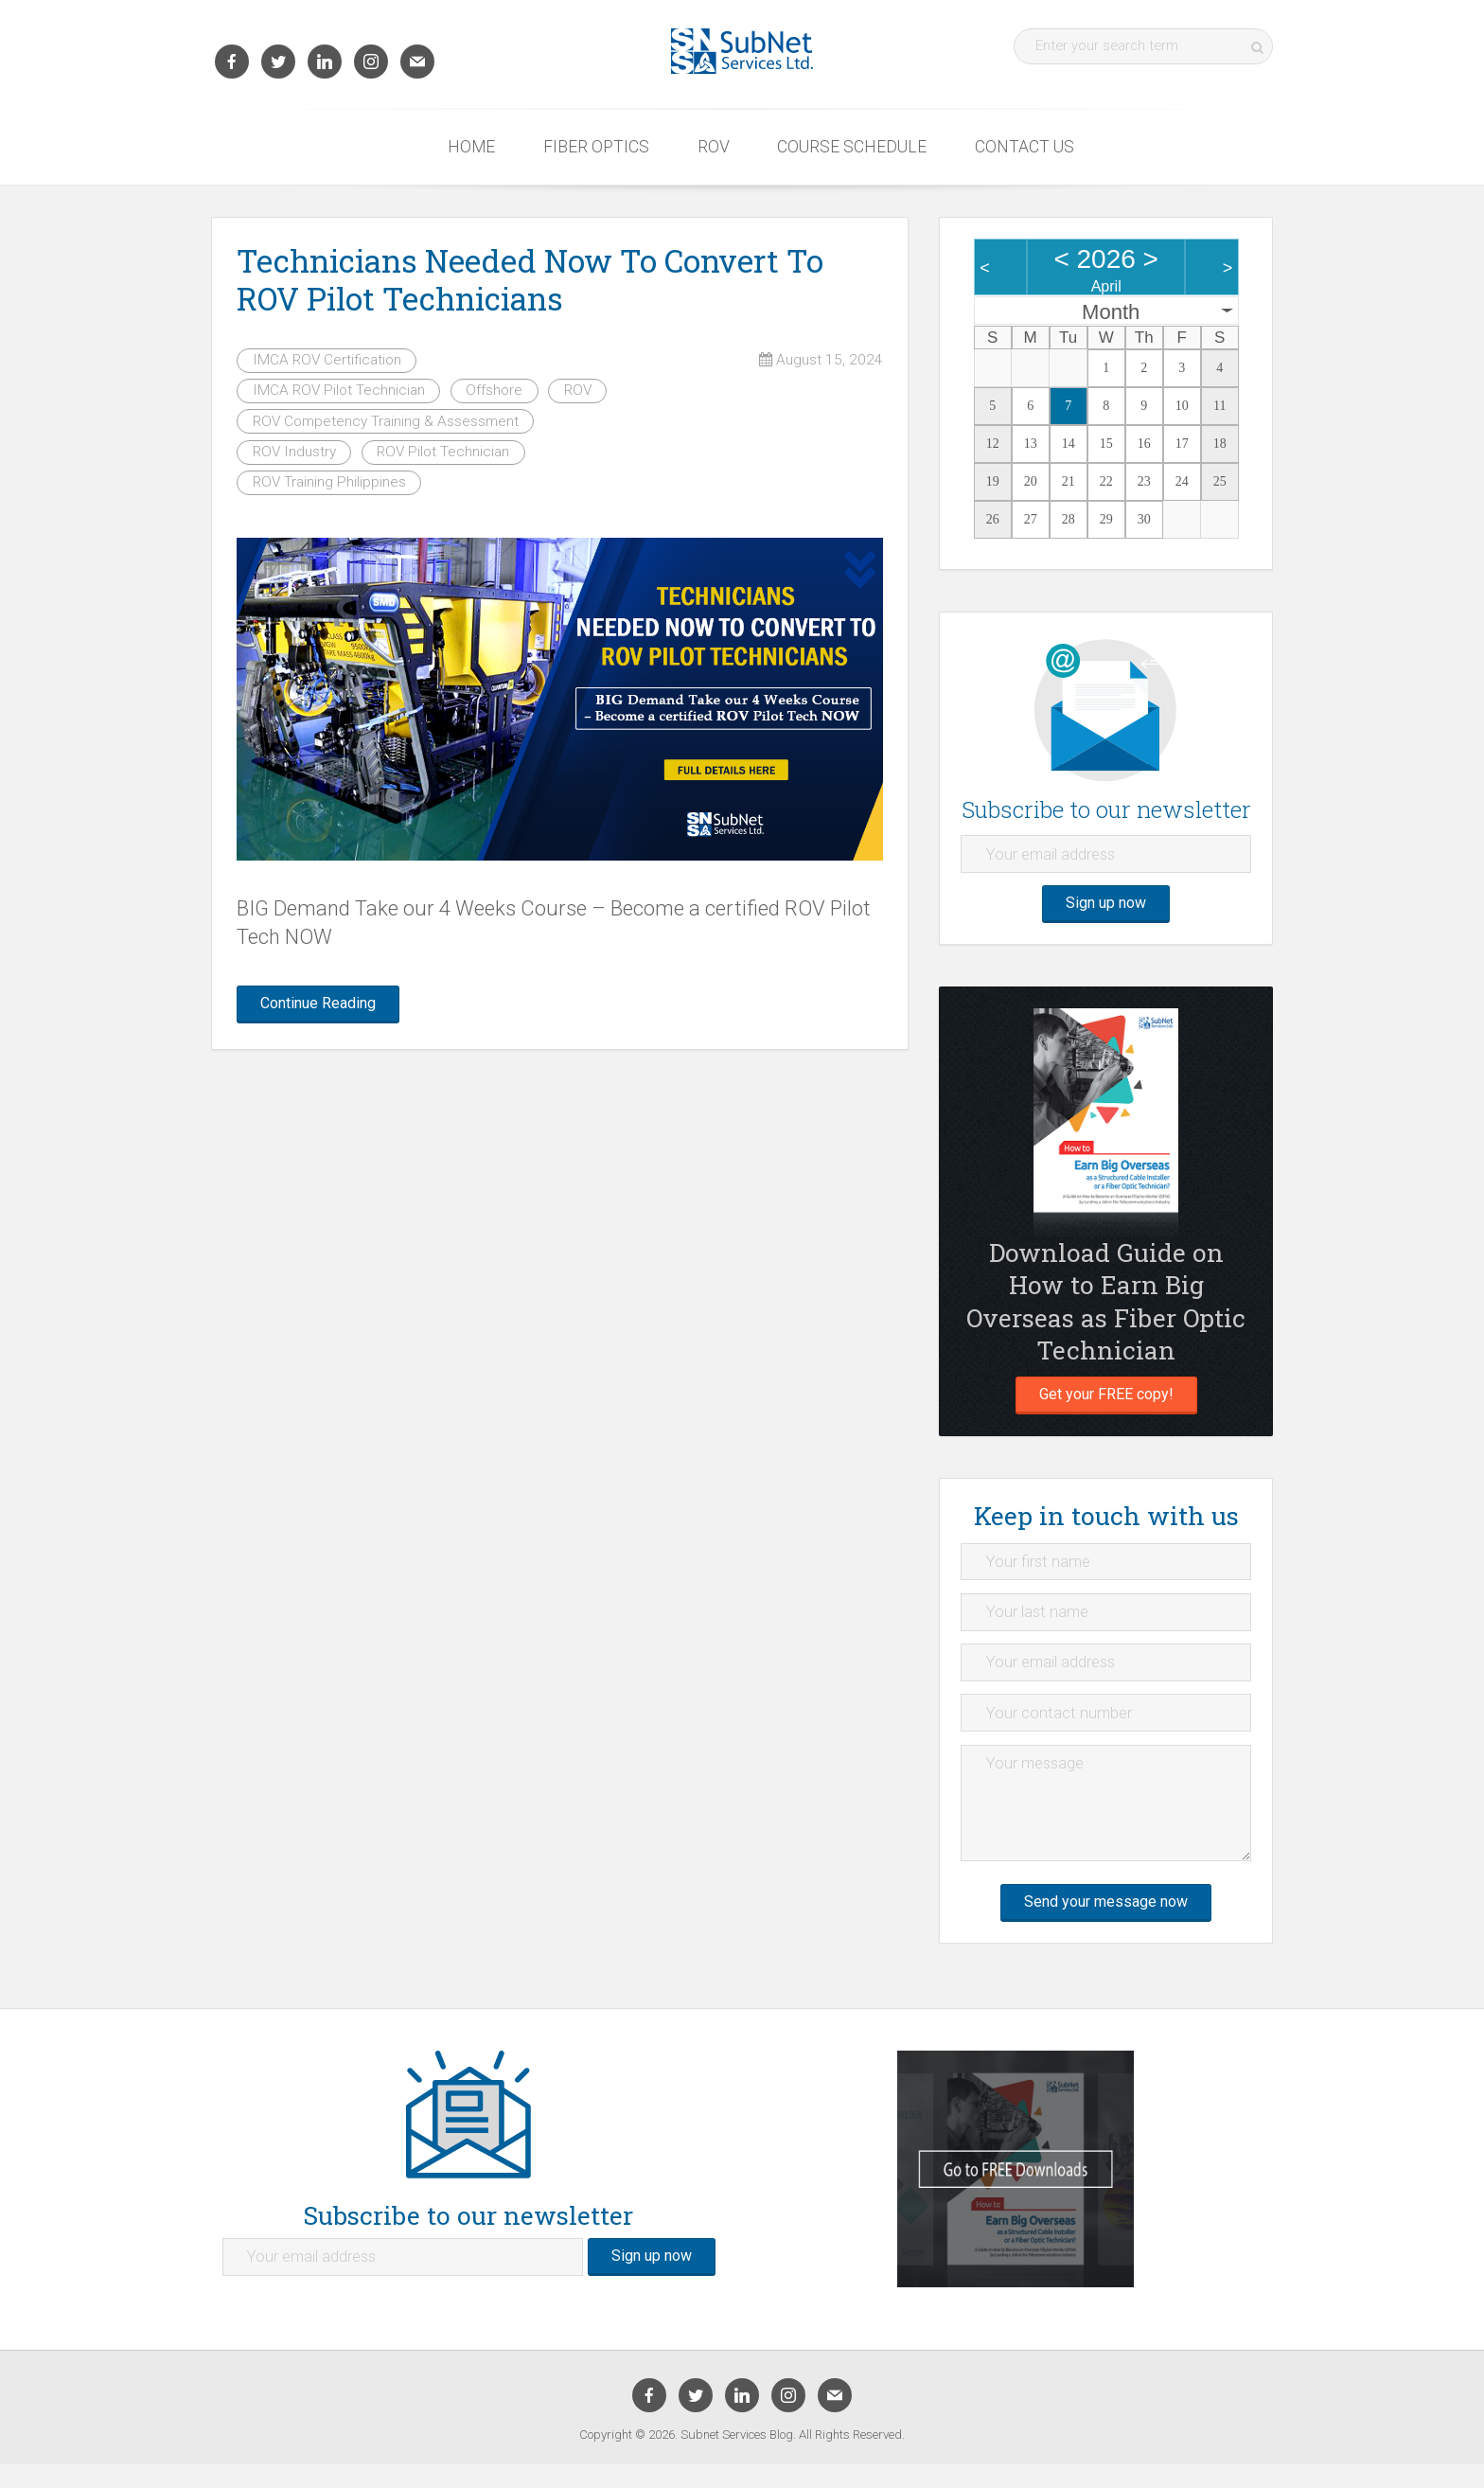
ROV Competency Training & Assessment (386, 421)
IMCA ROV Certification (327, 359)
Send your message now (1106, 1923)
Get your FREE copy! (1106, 1402)
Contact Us (1024, 146)
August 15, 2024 (821, 359)
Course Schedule (852, 146)
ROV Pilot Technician (443, 451)
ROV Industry (294, 451)
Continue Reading (327, 1005)
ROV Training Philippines (329, 481)
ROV (714, 146)
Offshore (494, 390)
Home (471, 146)
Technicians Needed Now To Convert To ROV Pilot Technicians (530, 279)
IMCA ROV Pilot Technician (339, 390)
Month (1111, 312)
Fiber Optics (596, 146)
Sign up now (1106, 907)
